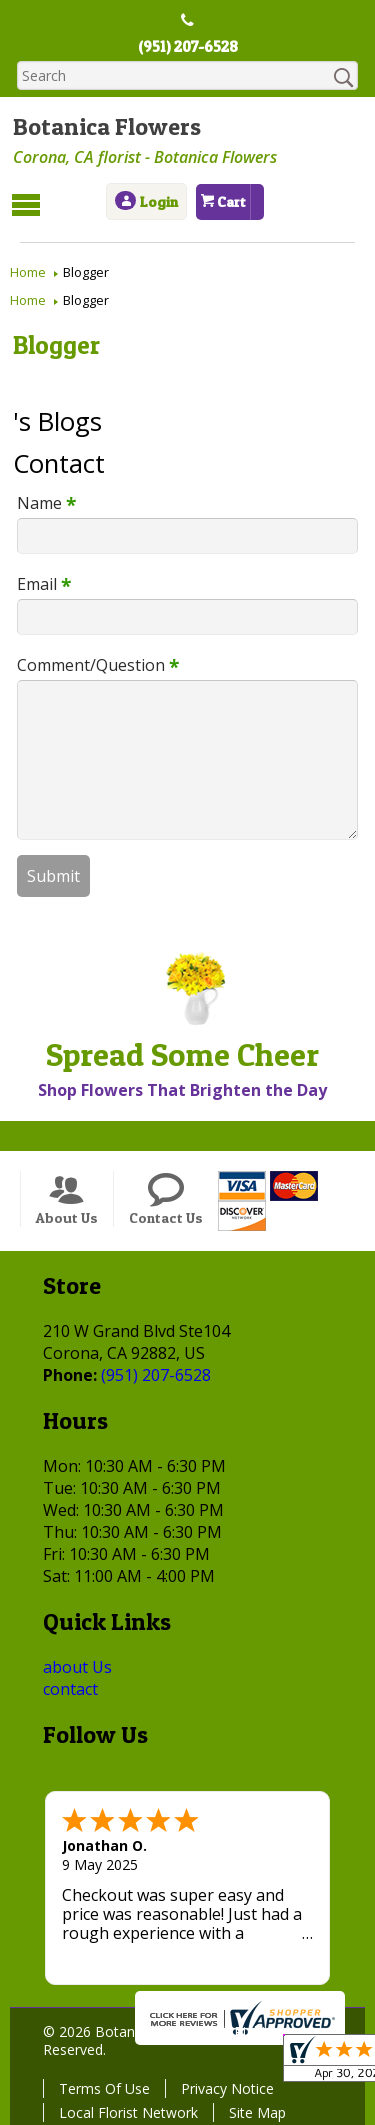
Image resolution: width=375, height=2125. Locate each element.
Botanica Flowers (104, 127)
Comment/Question (91, 663)
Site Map (254, 2110)
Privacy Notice (224, 2086)
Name (39, 501)
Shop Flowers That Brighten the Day (179, 1089)
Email (37, 582)
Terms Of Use (101, 2086)
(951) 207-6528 (187, 47)
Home (28, 271)
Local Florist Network (125, 2110)
